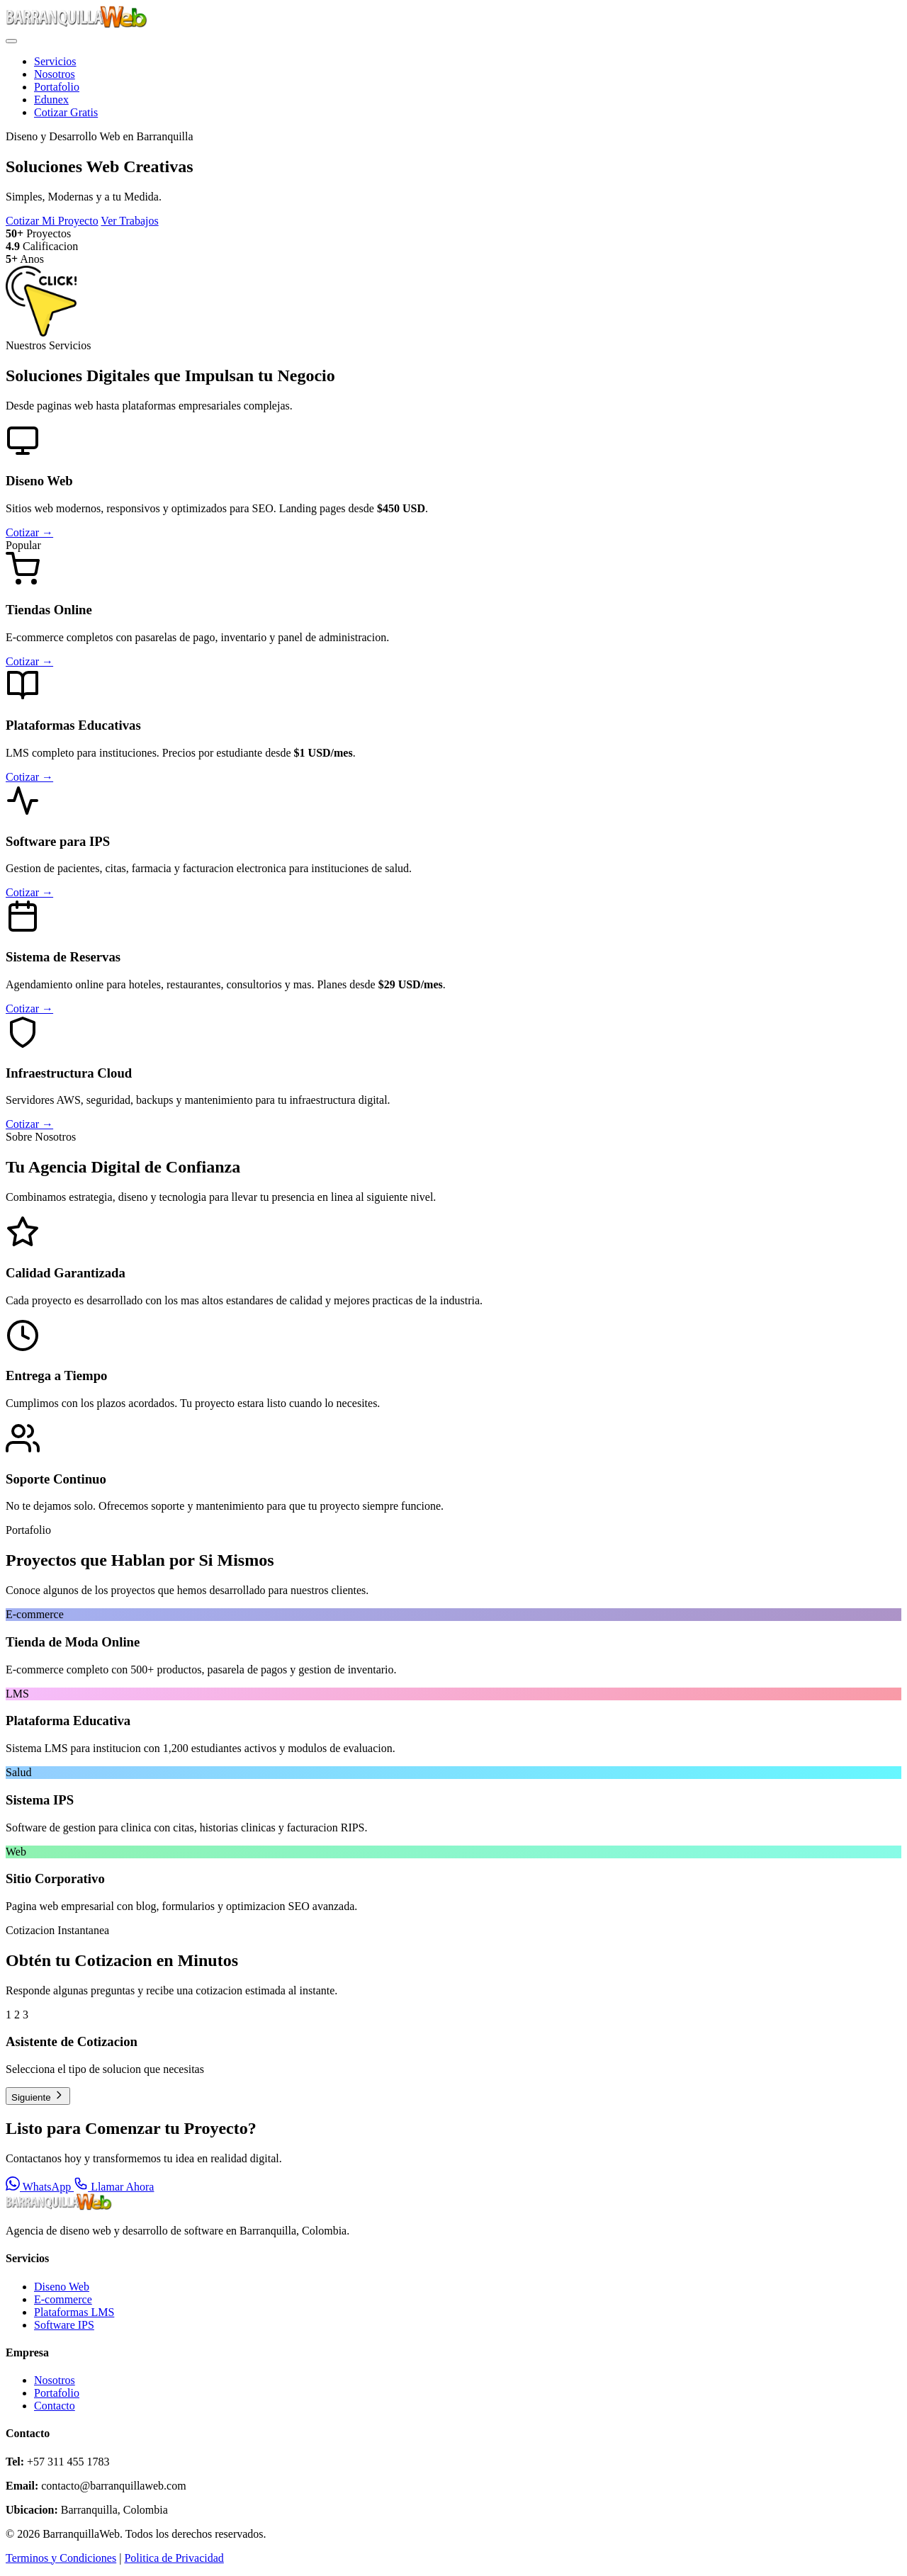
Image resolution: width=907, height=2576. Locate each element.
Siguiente (37, 2096)
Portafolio (56, 87)
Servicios (55, 61)
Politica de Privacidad (173, 2558)
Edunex (51, 100)
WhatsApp (40, 2187)
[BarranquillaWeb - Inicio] (76, 24)
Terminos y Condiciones (61, 2558)
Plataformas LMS (74, 2312)
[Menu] (11, 41)
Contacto (54, 2406)
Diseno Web (61, 2287)
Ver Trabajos (129, 221)
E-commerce (63, 2299)
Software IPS (64, 2325)
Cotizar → (29, 532)
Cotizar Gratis (66, 112)
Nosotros (54, 74)
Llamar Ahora (114, 2187)
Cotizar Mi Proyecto (52, 221)
